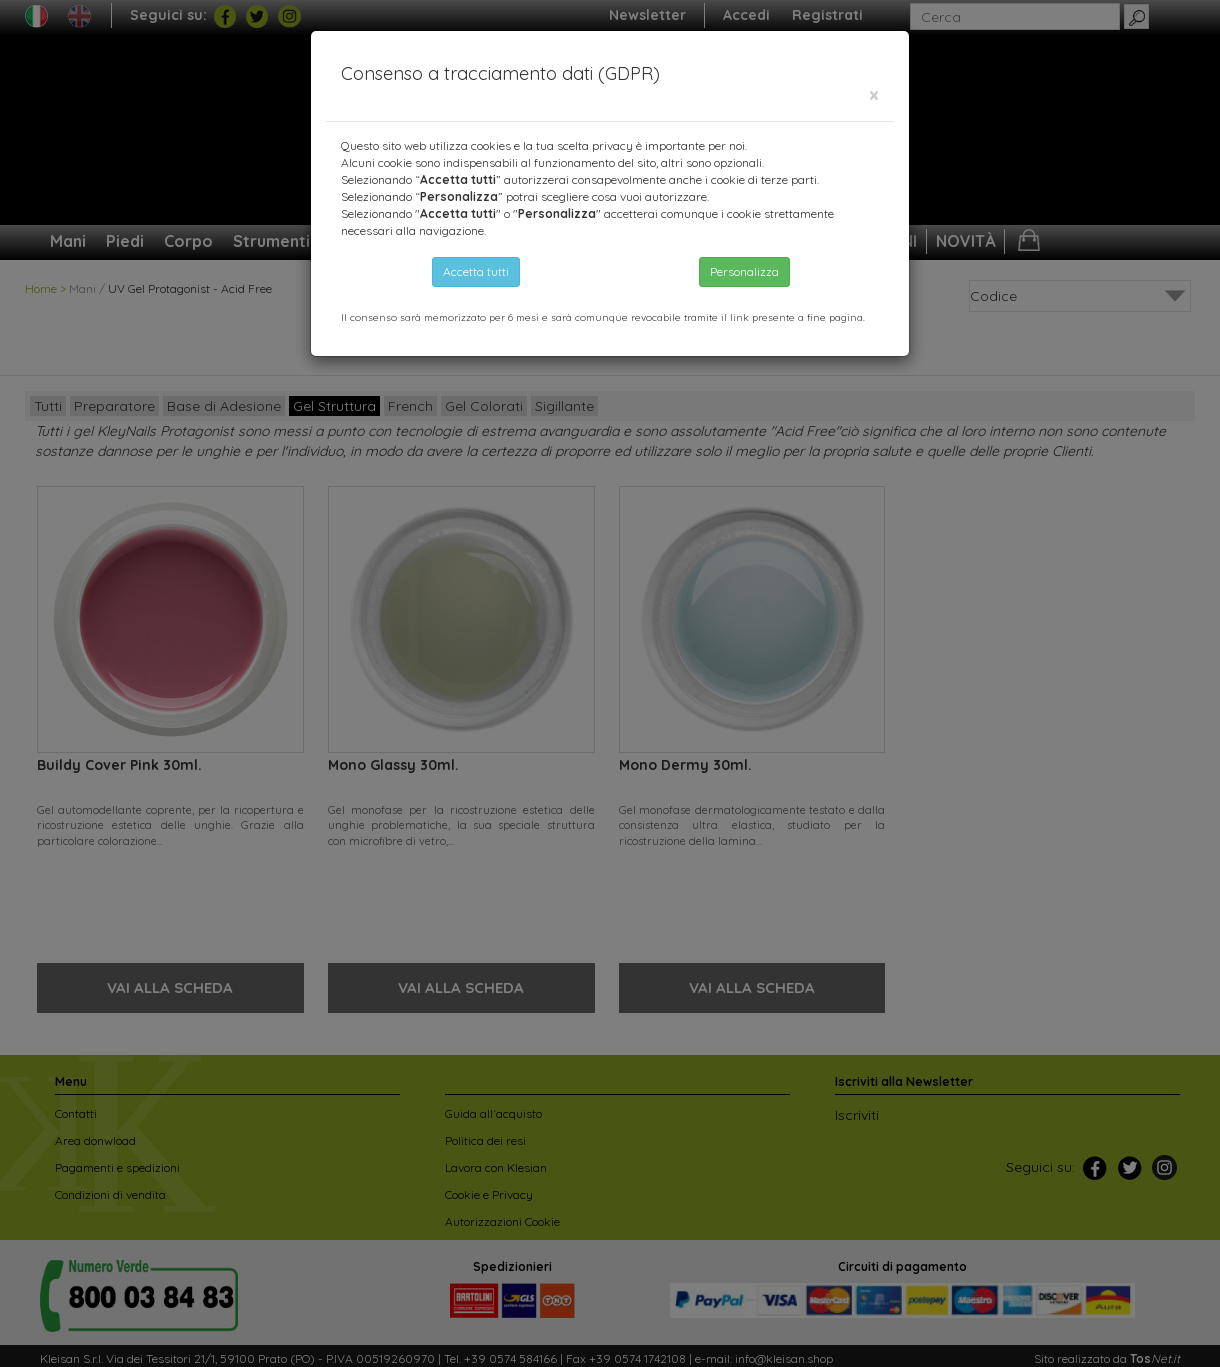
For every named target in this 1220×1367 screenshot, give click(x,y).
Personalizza (744, 271)
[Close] (874, 95)
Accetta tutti (476, 271)
